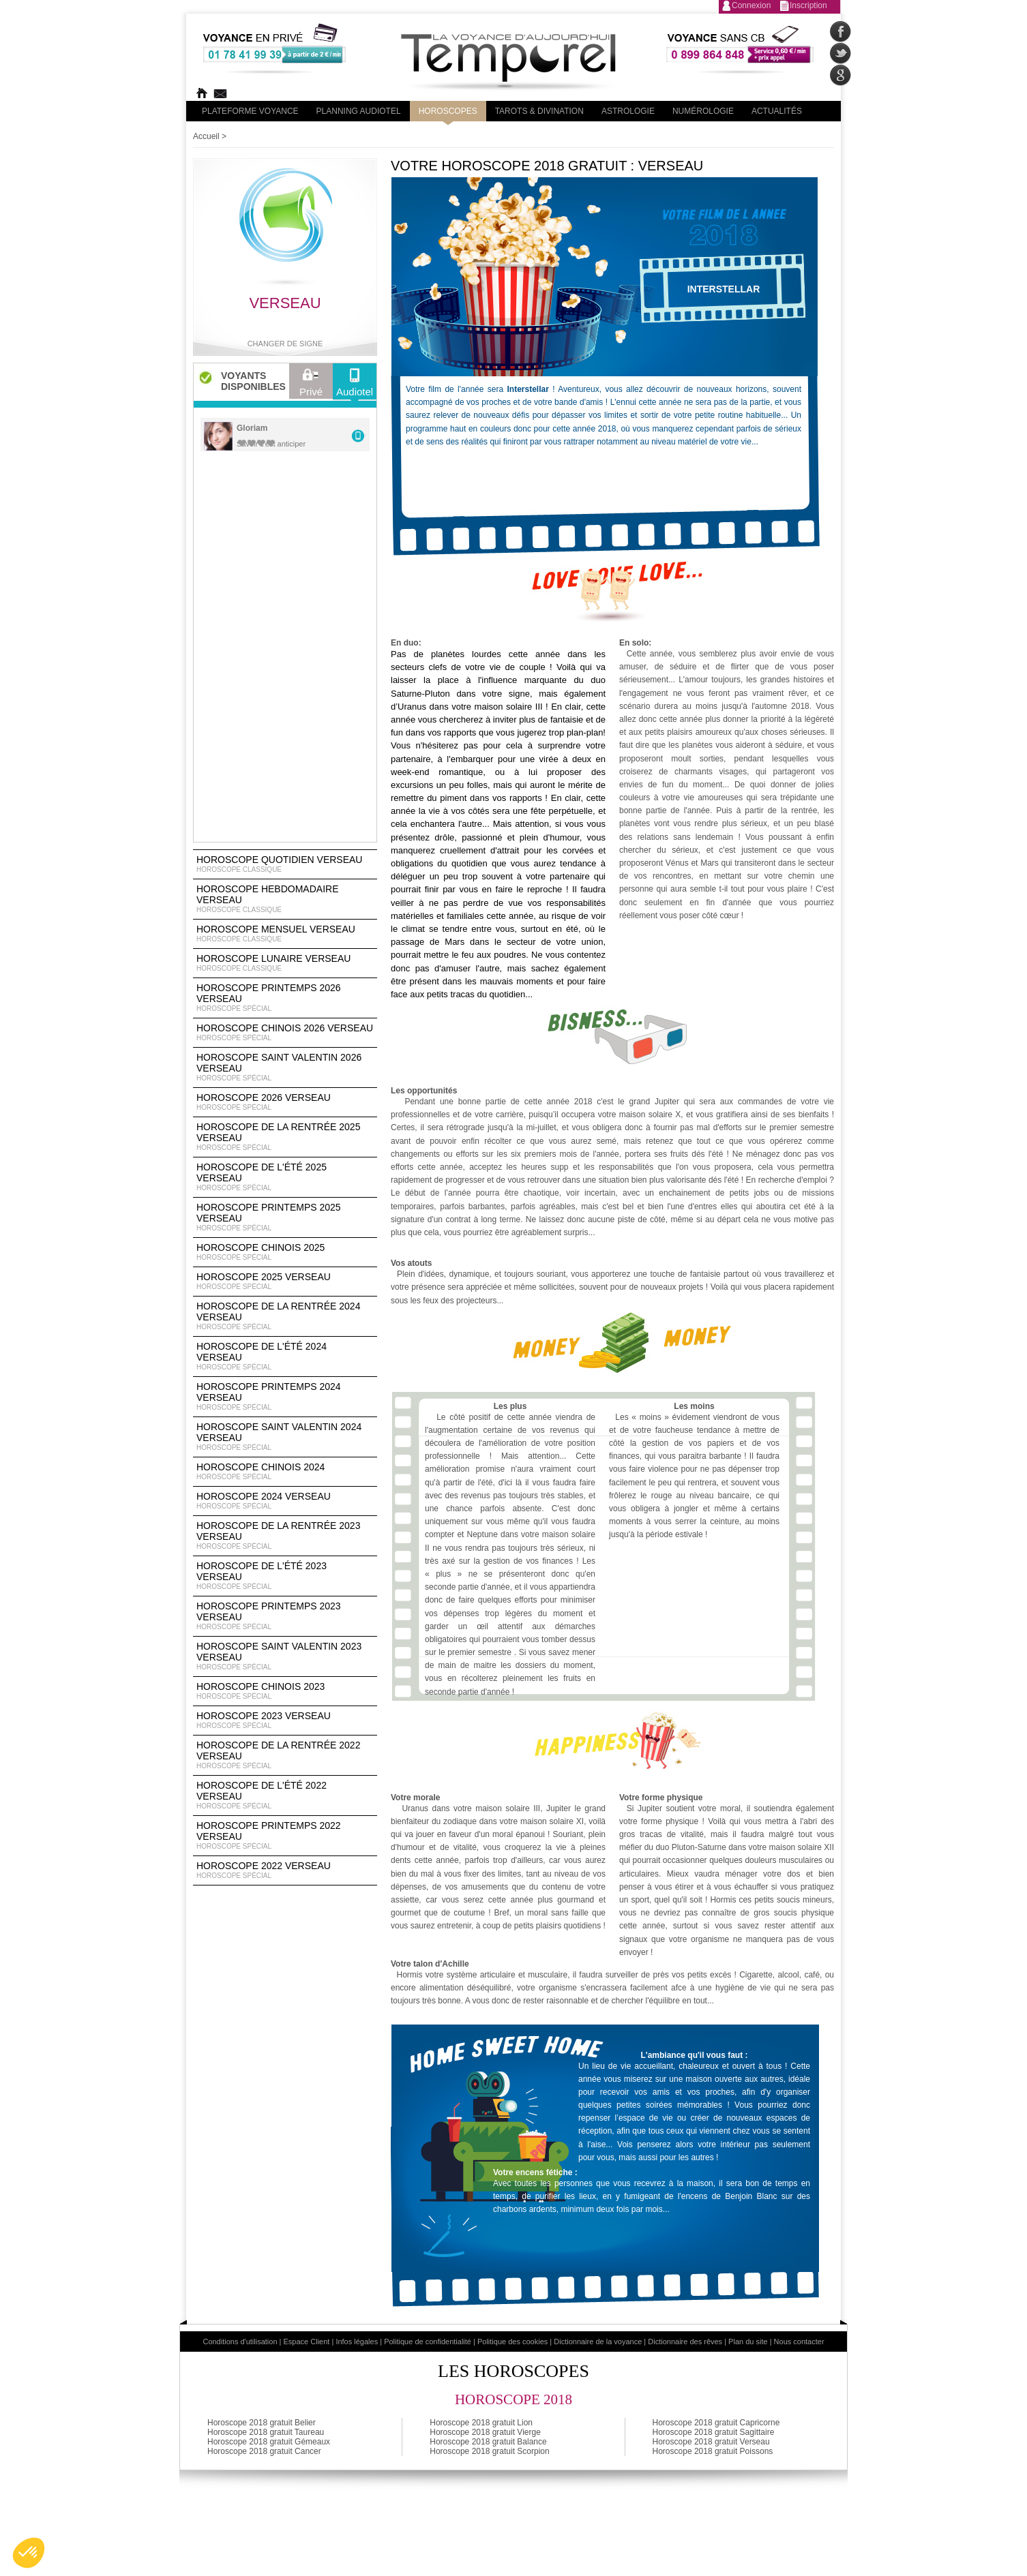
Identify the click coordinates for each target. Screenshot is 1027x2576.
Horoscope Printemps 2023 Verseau (285, 1616)
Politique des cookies (512, 2341)
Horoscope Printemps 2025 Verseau (285, 1217)
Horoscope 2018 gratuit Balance (488, 2441)
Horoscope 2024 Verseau (285, 1501)
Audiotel (354, 385)
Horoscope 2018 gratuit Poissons (713, 2451)
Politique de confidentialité (427, 2341)
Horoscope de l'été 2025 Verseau (285, 1177)
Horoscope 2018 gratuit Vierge (485, 2432)
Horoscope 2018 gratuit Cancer (264, 2451)
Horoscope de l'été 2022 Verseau (285, 1795)
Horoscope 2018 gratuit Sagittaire (714, 2432)
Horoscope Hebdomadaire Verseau (285, 899)
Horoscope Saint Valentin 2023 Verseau (285, 1656)
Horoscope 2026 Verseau (285, 1102)
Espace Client (307, 2341)
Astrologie (628, 111)
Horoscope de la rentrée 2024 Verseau (285, 1316)
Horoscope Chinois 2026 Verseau (285, 1032)
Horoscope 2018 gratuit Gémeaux (268, 2441)
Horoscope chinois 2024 (285, 1471)
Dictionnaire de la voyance (598, 2341)
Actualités (776, 111)
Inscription (808, 5)
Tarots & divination (539, 111)
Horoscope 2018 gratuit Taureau (265, 2432)
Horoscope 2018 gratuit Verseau (711, 2441)
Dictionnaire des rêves (685, 2341)
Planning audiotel (358, 111)
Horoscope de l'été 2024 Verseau (285, 1356)
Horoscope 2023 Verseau (285, 1720)
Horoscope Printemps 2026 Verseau (285, 998)
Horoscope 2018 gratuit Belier (261, 2422)
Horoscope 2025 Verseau (285, 1281)
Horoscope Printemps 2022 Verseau (285, 1835)
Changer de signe (285, 343)
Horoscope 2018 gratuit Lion (481, 2422)
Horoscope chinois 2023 (285, 1691)
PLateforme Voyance (250, 111)
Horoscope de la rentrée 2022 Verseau (285, 1755)
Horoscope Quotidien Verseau (285, 864)
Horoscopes (448, 111)
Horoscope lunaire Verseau (285, 963)
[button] (28, 2552)
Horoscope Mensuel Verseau (285, 934)
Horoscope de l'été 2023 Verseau (285, 1576)
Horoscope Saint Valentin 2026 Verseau (285, 1067)
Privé (311, 385)
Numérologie (703, 111)
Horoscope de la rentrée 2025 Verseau (285, 1137)
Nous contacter (799, 2341)
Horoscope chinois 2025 (285, 1252)
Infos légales (357, 2341)
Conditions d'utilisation (240, 2341)
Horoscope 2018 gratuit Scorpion (489, 2451)
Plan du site (747, 2341)
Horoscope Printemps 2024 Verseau (285, 1396)
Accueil (206, 136)
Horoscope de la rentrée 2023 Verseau (285, 1535)
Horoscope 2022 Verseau (285, 1870)
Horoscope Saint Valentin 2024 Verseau (285, 1437)
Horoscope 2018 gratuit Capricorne (716, 2422)
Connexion (751, 5)
